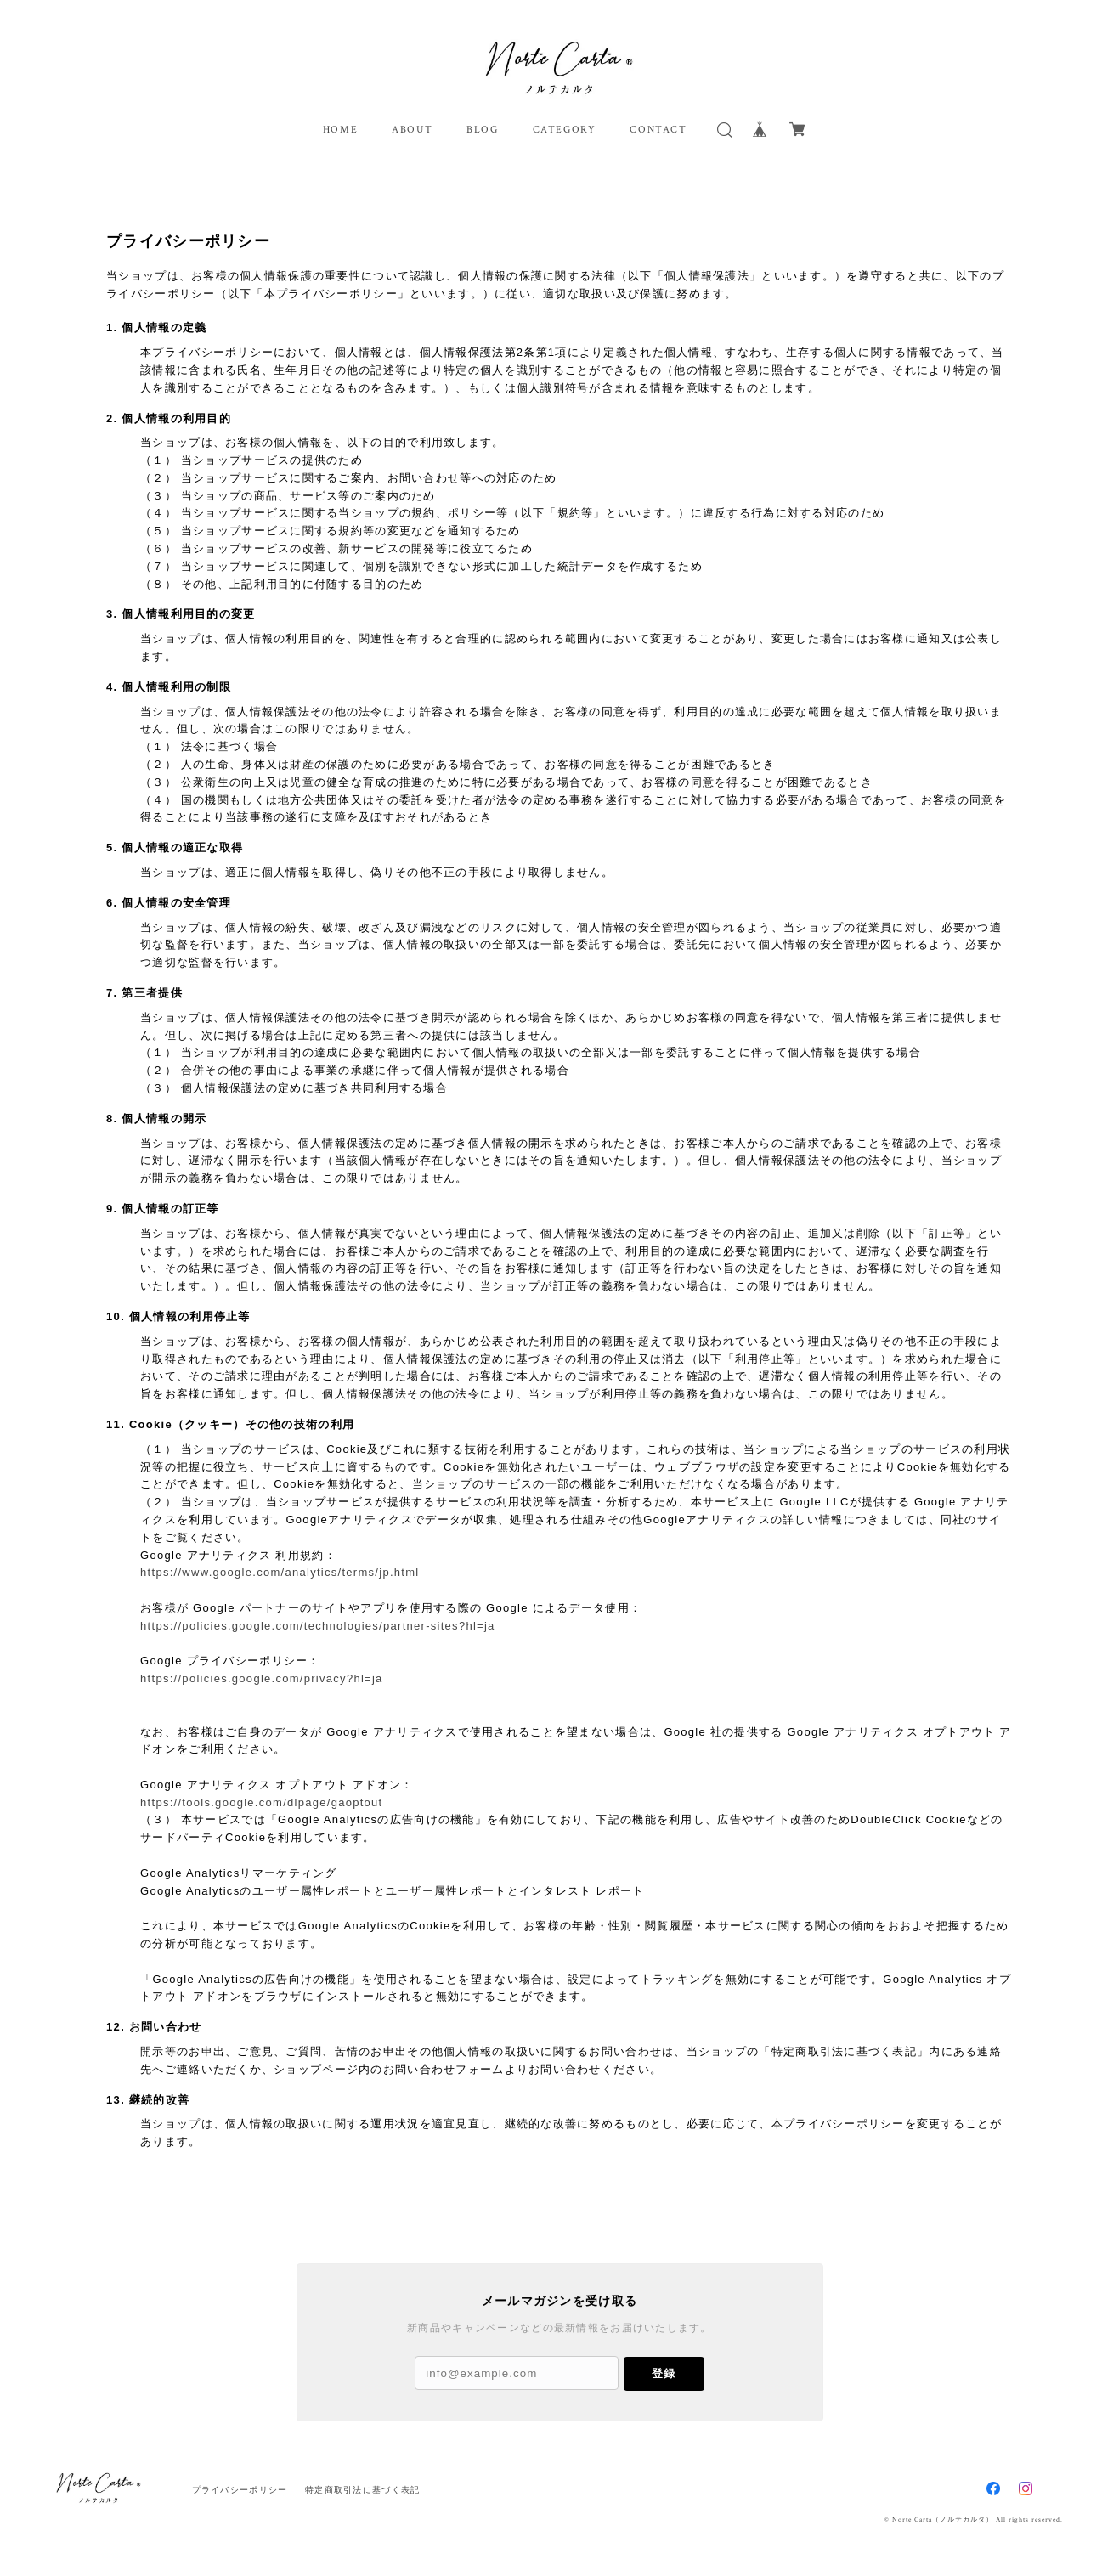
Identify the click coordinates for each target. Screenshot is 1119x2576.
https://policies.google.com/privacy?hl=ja (261, 1678)
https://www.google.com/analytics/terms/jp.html (279, 1572)
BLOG (482, 129)
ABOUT (412, 129)
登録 (663, 2373)
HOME (340, 129)
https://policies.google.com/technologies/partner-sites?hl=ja (317, 1625)
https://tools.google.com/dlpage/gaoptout (261, 1802)
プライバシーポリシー (240, 2489)
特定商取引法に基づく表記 (362, 2489)
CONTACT (658, 129)
